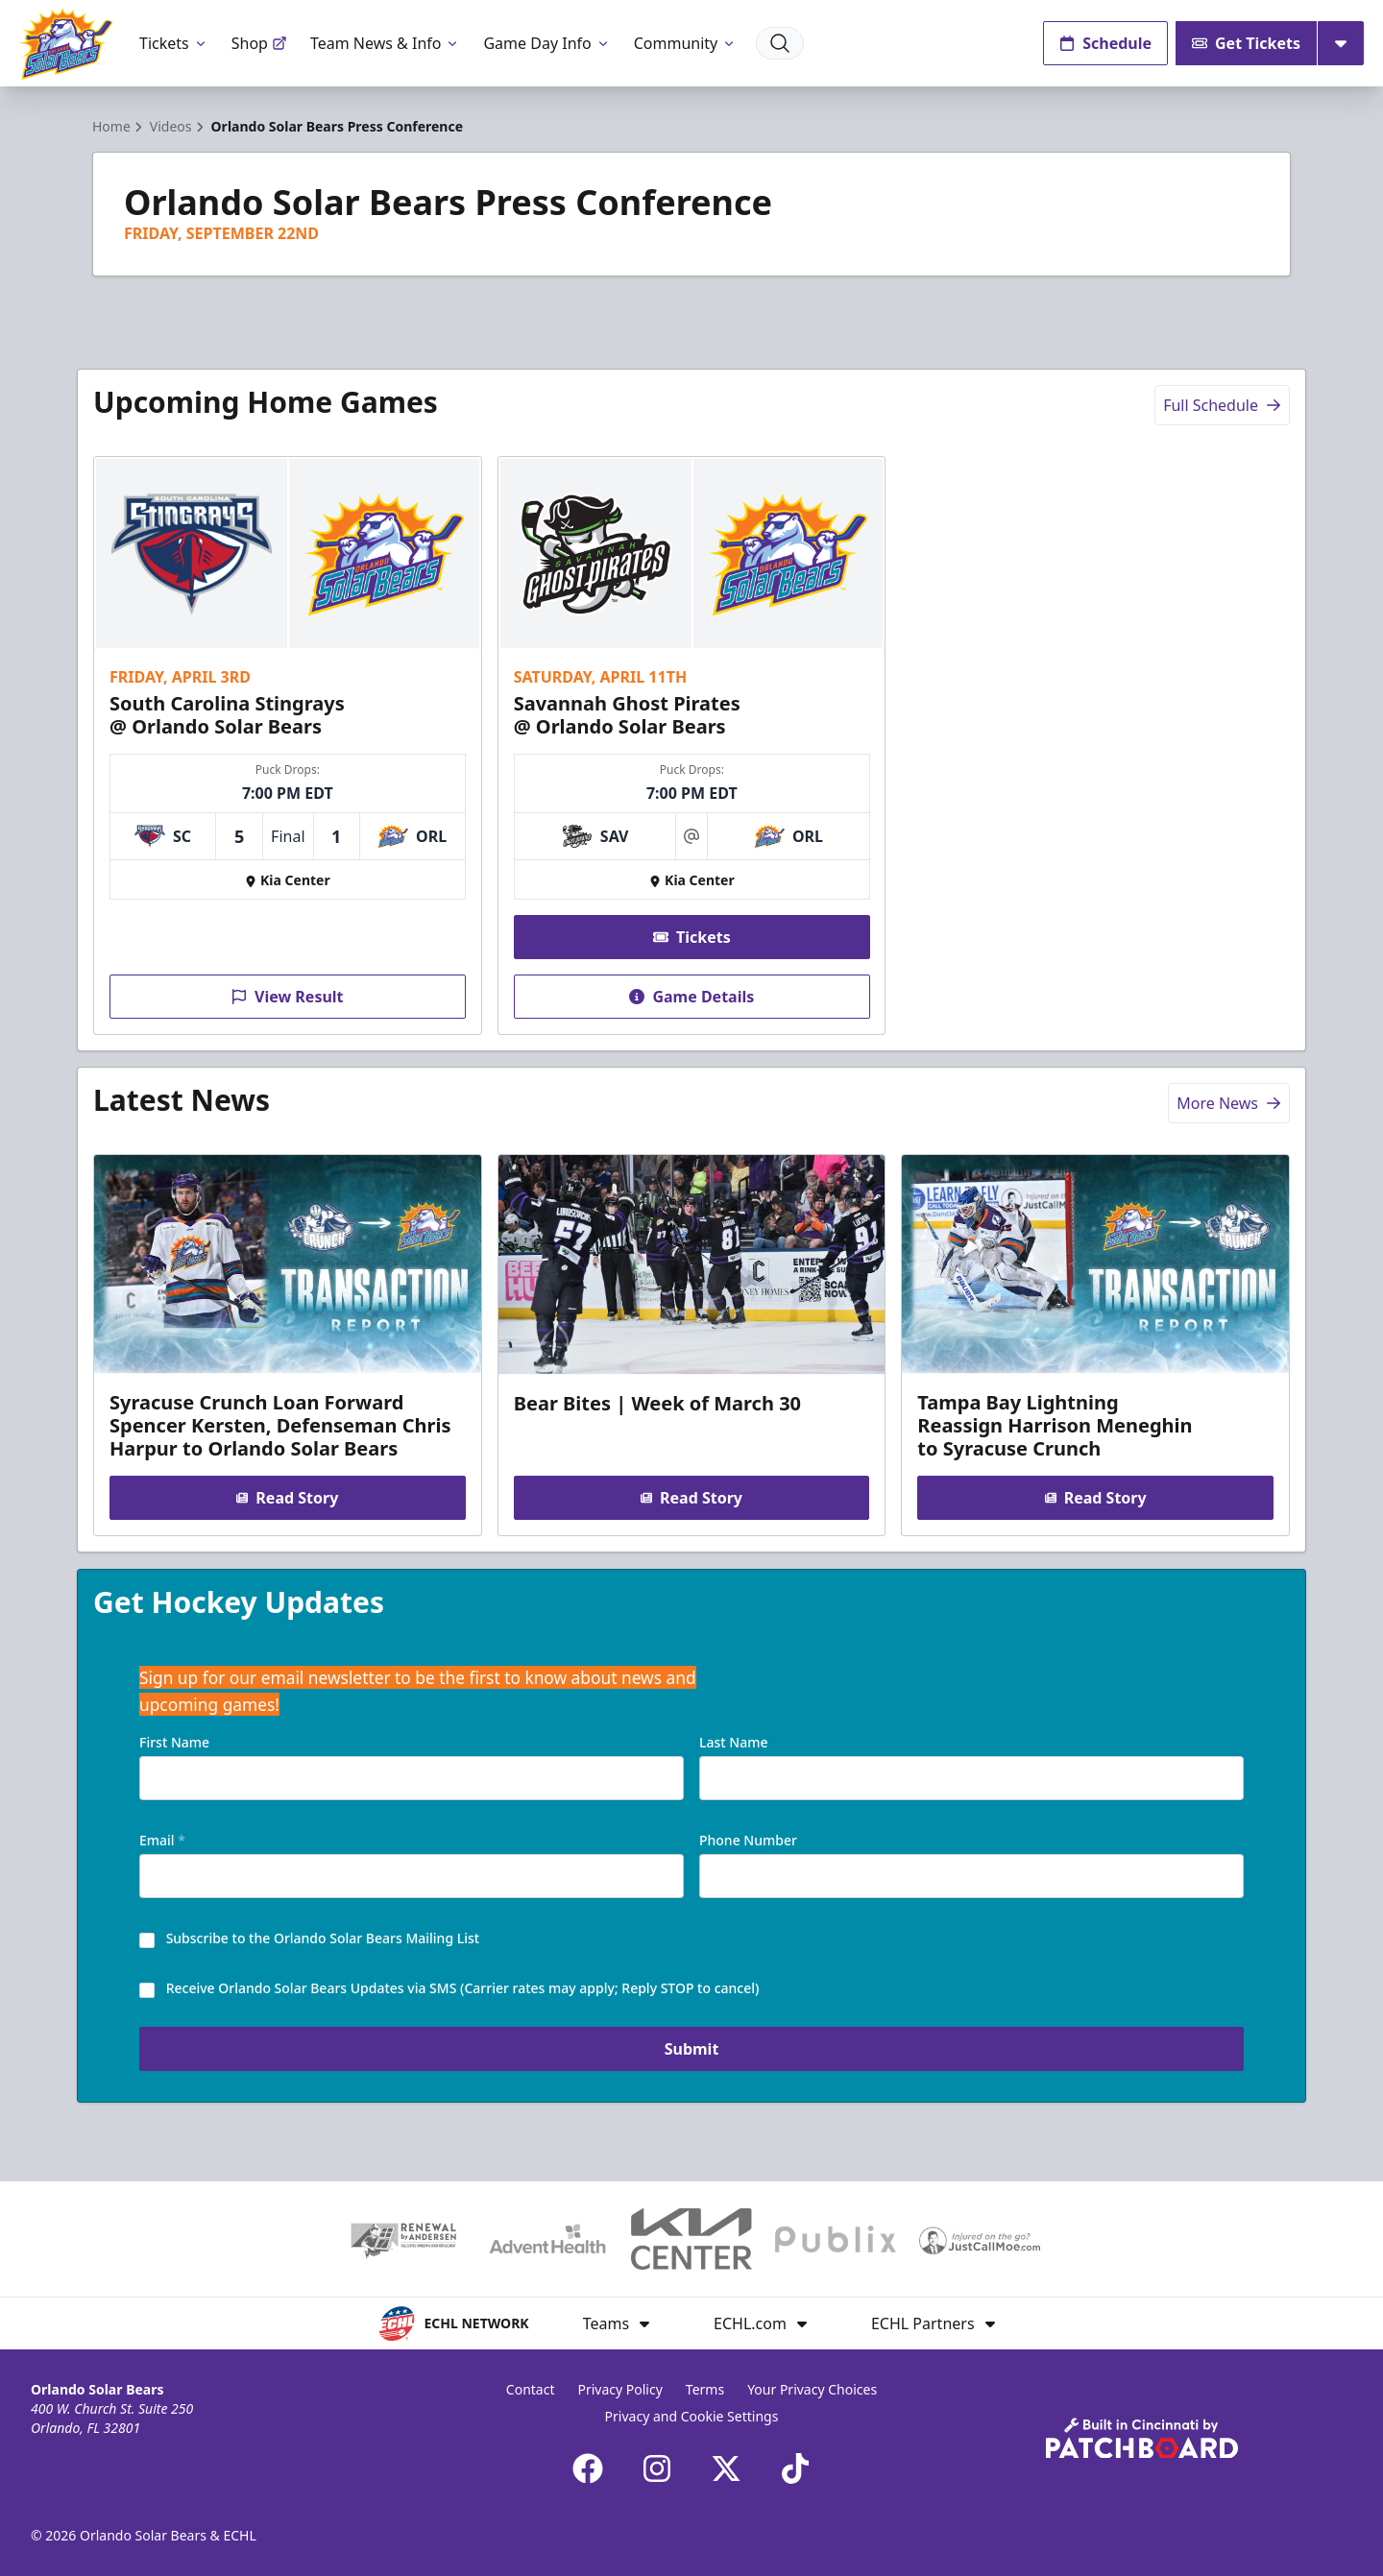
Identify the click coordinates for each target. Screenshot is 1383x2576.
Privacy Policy (619, 2389)
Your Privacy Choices (812, 2389)
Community (686, 43)
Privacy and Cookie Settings (692, 2416)
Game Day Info (546, 43)
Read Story (287, 1498)
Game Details (691, 996)
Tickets (173, 43)
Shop (259, 43)
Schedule (1105, 43)
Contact (530, 2389)
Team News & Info (385, 43)
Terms (705, 2389)
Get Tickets (1246, 43)
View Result (287, 996)
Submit (692, 2050)
